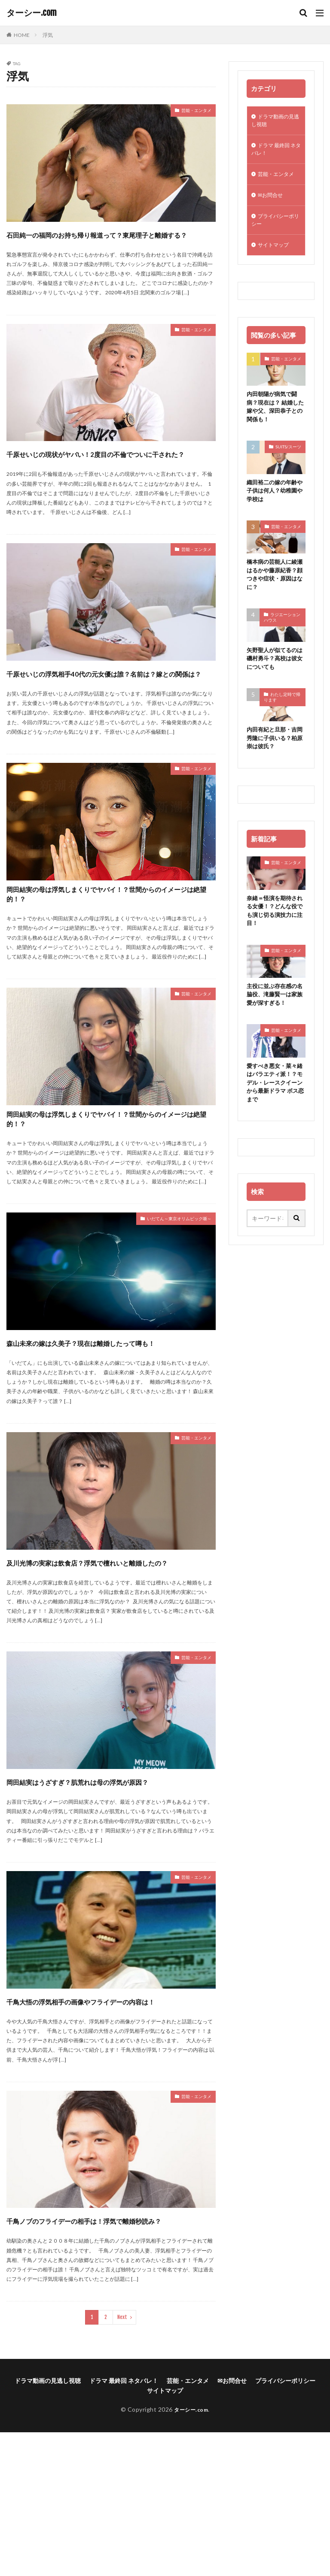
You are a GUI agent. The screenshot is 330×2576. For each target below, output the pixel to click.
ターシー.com (31, 13)
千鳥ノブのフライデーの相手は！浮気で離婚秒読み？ (106, 2356)
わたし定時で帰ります (282, 717)
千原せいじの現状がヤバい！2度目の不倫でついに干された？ (109, 476)
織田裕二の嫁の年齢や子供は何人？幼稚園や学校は (274, 506)
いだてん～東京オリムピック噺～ (166, 1286)
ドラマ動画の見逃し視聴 (275, 122)
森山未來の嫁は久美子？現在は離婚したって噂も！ (105, 1416)
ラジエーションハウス (282, 635)
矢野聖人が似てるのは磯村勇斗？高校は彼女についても (274, 678)
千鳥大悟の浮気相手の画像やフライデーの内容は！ (106, 2121)
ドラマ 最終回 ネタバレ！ (273, 153)
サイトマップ (276, 256)
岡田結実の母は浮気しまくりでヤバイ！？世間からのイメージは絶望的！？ (106, 946)
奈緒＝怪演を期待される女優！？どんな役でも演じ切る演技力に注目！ (274, 934)
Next (122, 2461)
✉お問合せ (272, 202)
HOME (22, 35)
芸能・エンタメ (190, 111)
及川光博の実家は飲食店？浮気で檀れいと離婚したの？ (110, 1651)
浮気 (48, 35)
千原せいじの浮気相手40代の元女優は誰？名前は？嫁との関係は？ (106, 711)
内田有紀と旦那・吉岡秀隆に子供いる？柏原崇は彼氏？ (274, 759)
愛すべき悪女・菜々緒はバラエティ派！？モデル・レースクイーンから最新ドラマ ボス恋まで (274, 1111)
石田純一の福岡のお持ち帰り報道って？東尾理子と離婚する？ (105, 241)
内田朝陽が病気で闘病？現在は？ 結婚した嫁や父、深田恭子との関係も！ (274, 419)
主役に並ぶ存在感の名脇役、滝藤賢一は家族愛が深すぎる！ (274, 1020)
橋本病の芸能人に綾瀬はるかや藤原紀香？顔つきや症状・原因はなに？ (274, 592)
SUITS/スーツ (288, 460)
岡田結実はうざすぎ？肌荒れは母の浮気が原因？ (106, 1886)
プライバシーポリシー (275, 229)
